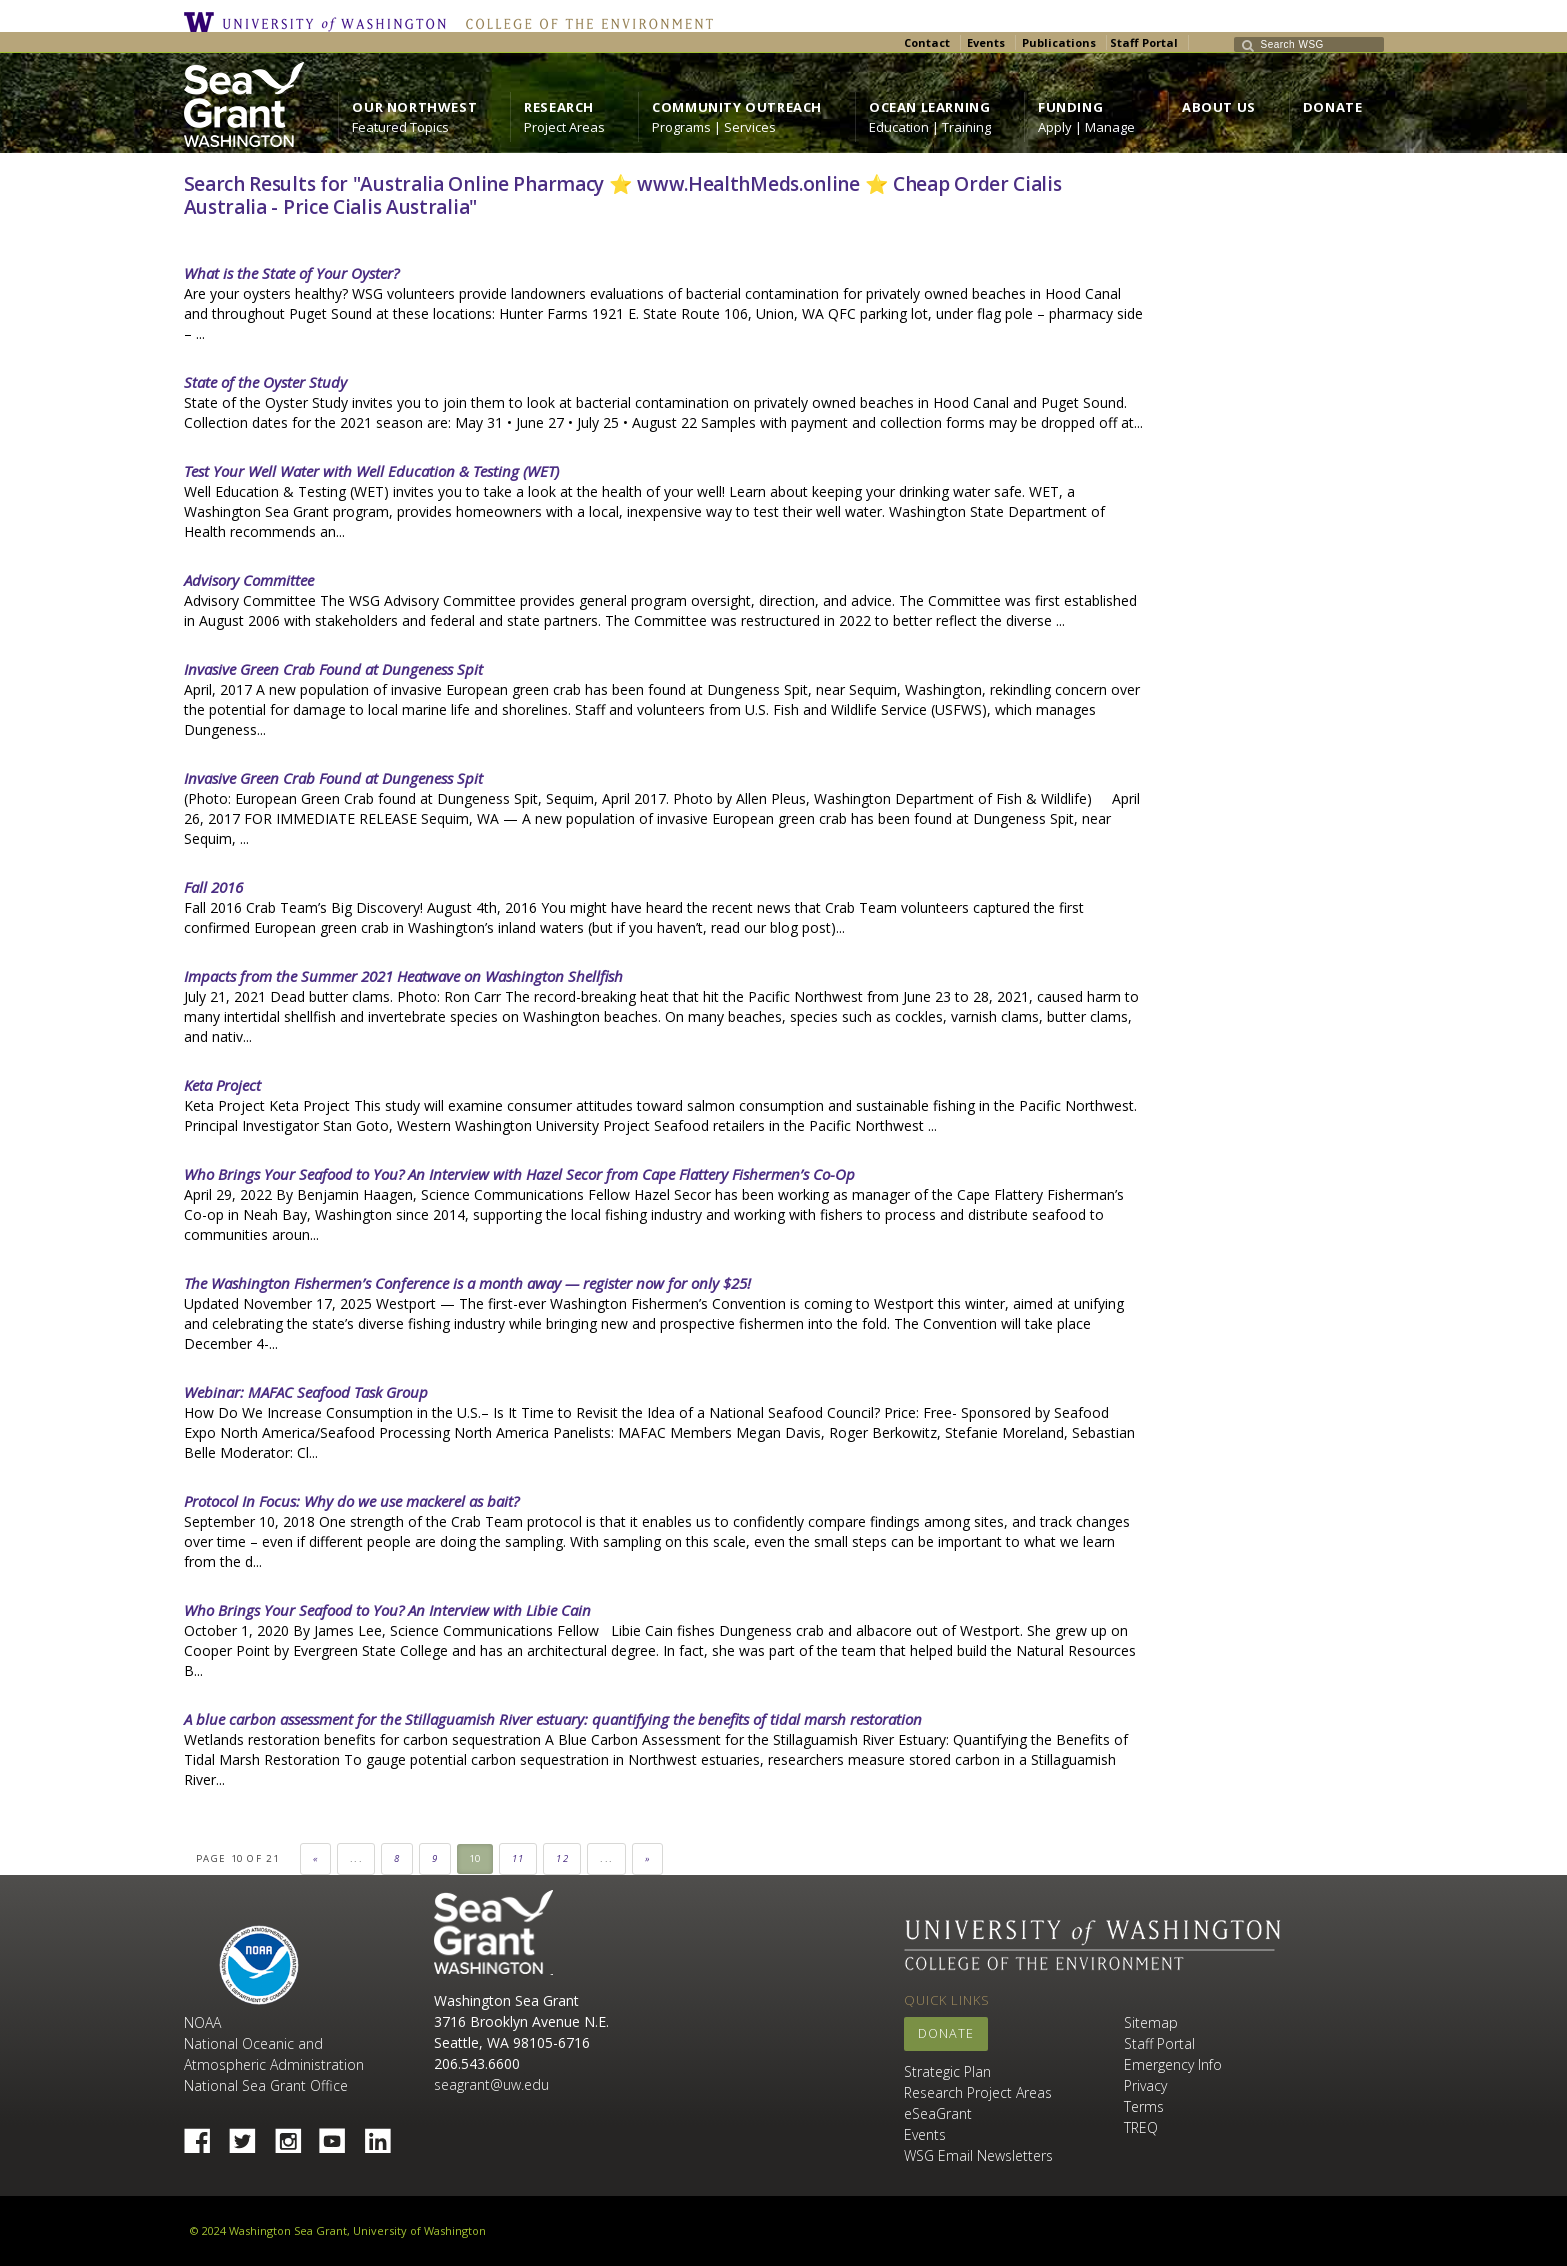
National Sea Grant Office (266, 2085)
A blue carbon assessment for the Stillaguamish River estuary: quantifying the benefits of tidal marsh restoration (553, 1719)
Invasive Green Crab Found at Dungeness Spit (333, 669)
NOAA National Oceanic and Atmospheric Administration (274, 2043)
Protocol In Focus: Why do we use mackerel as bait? (351, 1501)
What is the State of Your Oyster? (291, 273)
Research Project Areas (978, 2092)
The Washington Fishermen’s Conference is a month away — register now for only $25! (467, 1283)
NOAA (259, 1965)
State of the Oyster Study (265, 382)
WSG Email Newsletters (978, 2155)
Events (986, 42)
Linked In (385, 2135)
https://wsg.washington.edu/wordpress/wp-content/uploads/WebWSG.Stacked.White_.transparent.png (244, 104)
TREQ (1141, 2127)
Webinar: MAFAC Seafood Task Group (306, 1392)
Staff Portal (1144, 42)
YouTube (340, 2135)
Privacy (1145, 2085)
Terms (1144, 2106)
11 (518, 1858)
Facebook (205, 2135)
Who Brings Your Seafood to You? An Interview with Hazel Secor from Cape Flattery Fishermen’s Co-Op (519, 1174)
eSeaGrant (938, 2113)
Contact (927, 42)
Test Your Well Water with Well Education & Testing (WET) (371, 471)
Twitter (250, 2135)
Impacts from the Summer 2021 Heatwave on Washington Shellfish (403, 976)
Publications (1059, 42)
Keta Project (222, 1085)
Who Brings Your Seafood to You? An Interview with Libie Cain (387, 1610)
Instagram (295, 2135)
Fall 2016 (213, 887)
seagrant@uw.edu (491, 2084)
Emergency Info (1173, 2064)
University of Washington (320, 22)
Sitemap (1151, 2022)
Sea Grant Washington (493, 1932)
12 (562, 1858)
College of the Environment (584, 22)
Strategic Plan (947, 2071)
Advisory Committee (249, 580)
